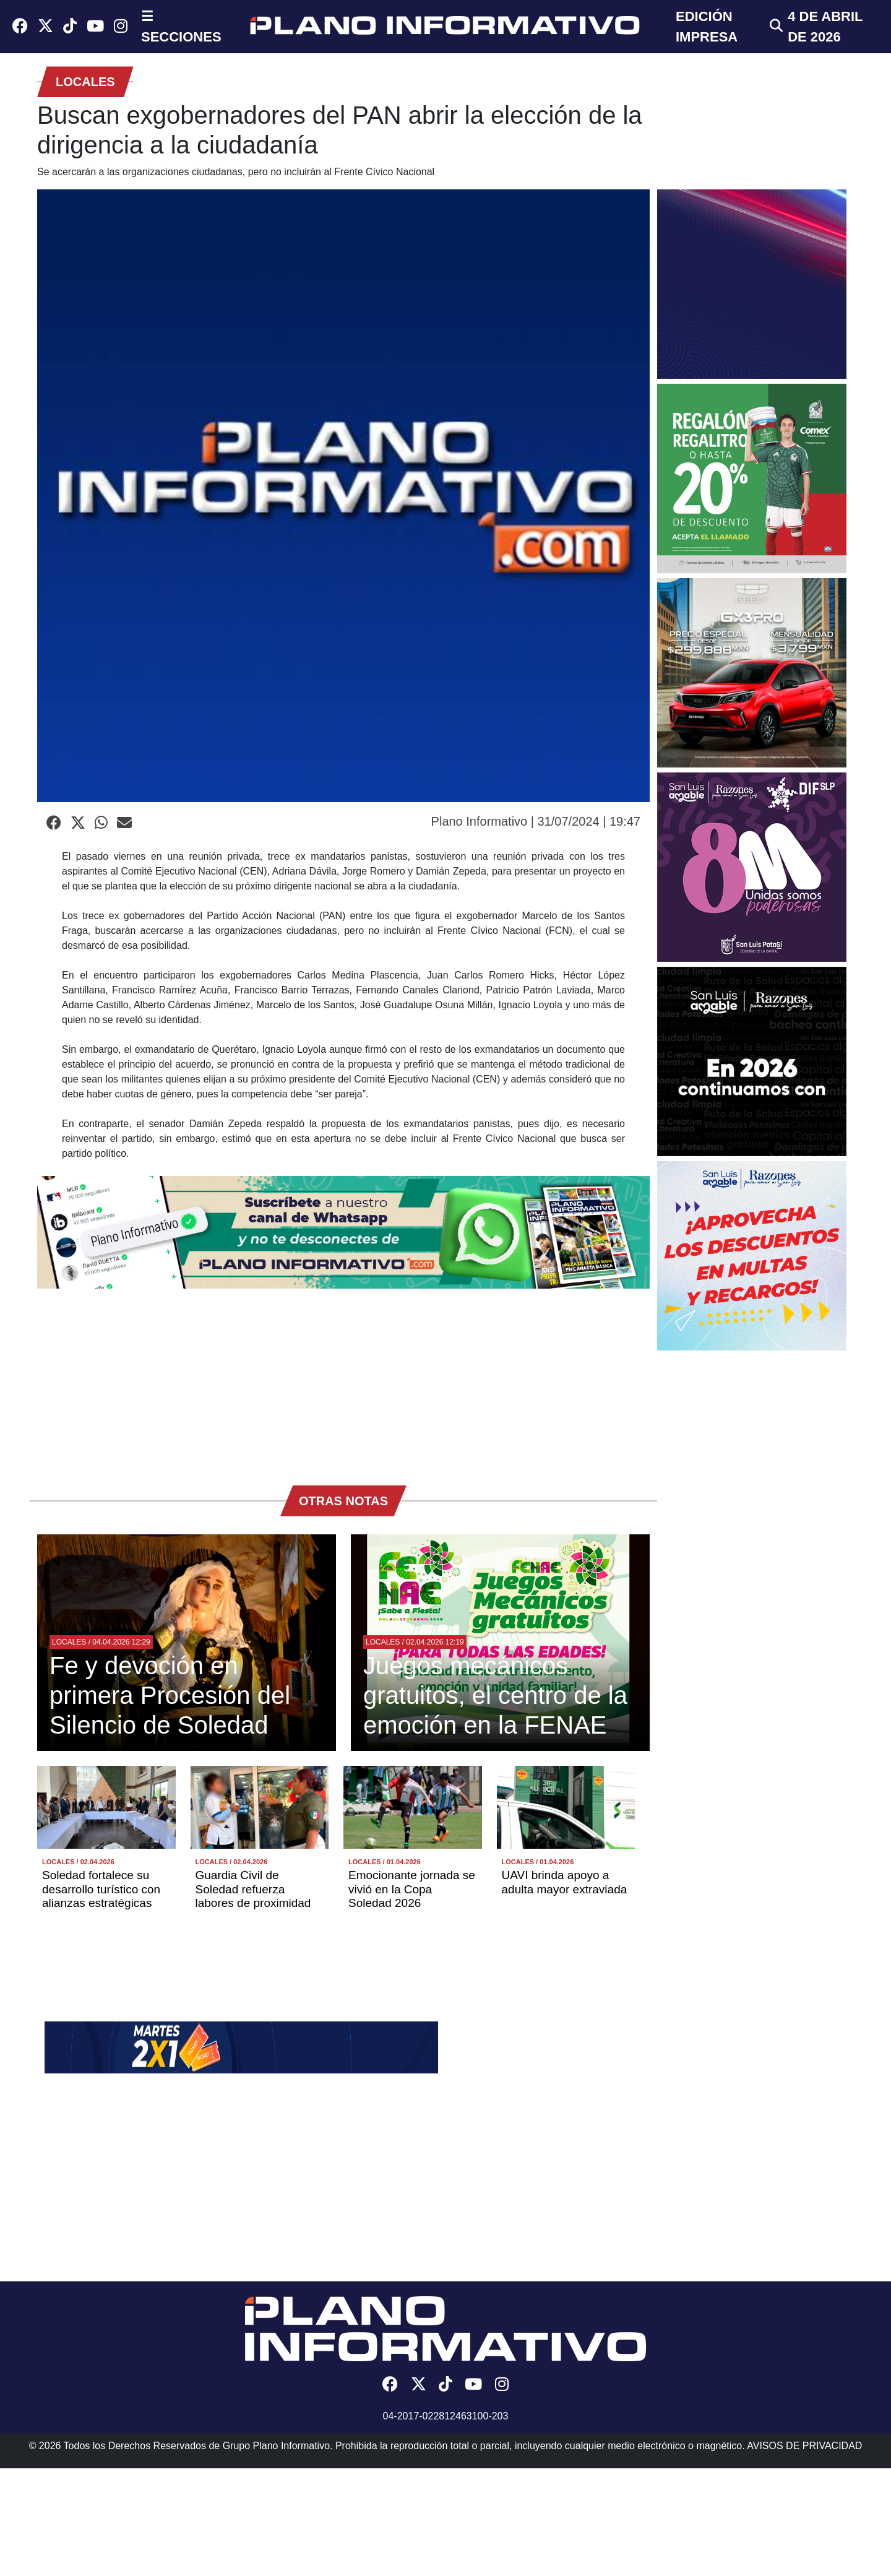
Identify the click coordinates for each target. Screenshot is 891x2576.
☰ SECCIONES (181, 27)
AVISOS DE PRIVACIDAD (804, 2445)
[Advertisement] (343, 1380)
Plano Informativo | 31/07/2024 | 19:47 (535, 821)
